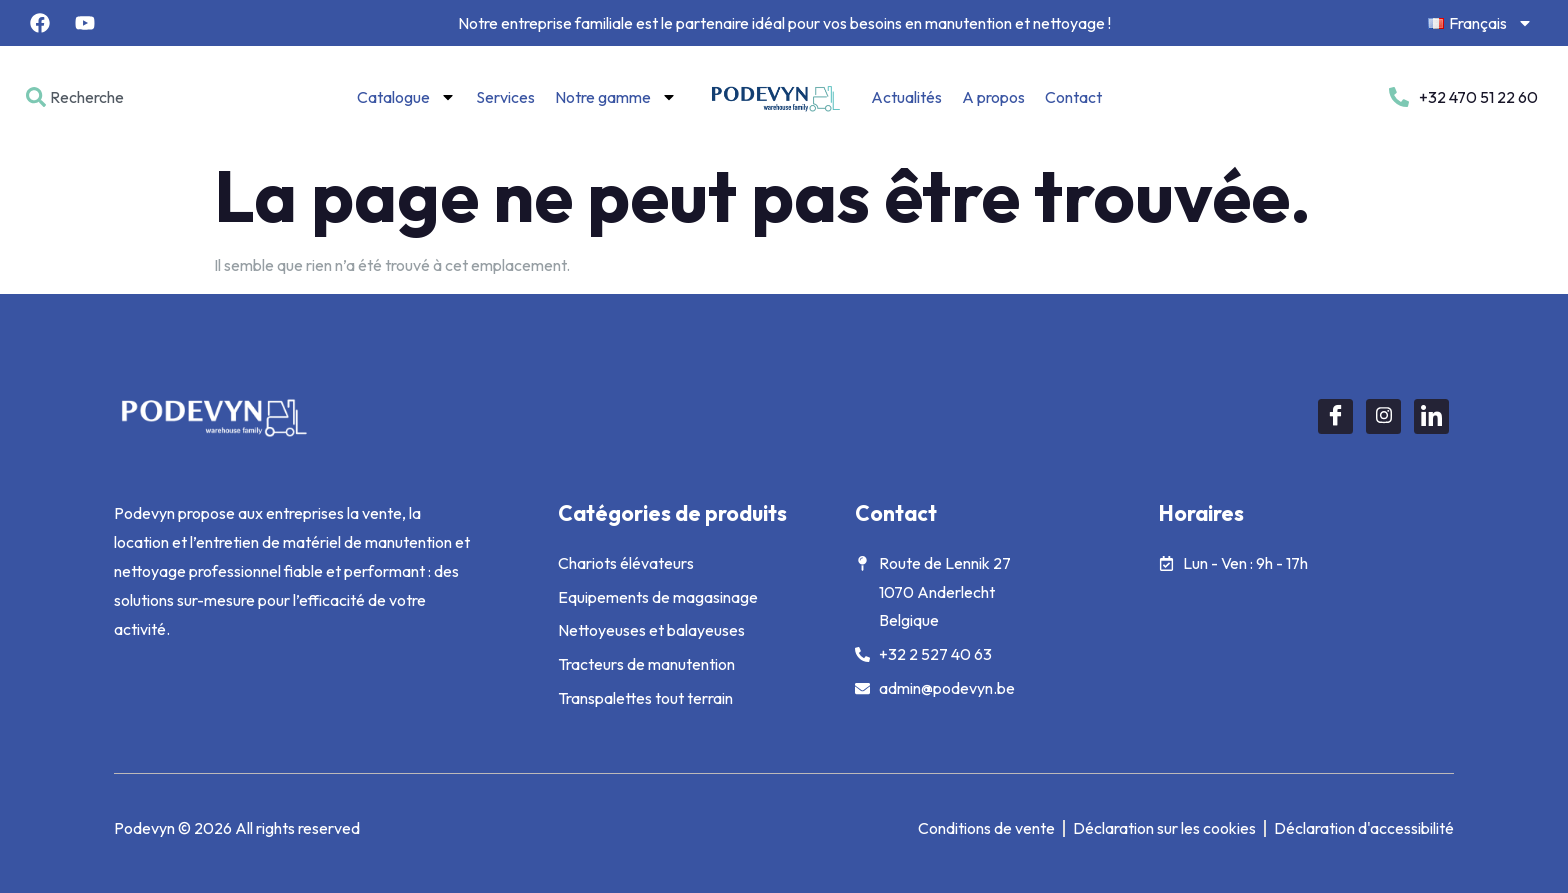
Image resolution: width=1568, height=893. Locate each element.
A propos (993, 97)
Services (505, 97)
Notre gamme (616, 97)
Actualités (906, 97)
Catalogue (406, 97)
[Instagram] (1383, 416)
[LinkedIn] (1431, 416)
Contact (1073, 97)
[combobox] (111, 97)
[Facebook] (1335, 416)
